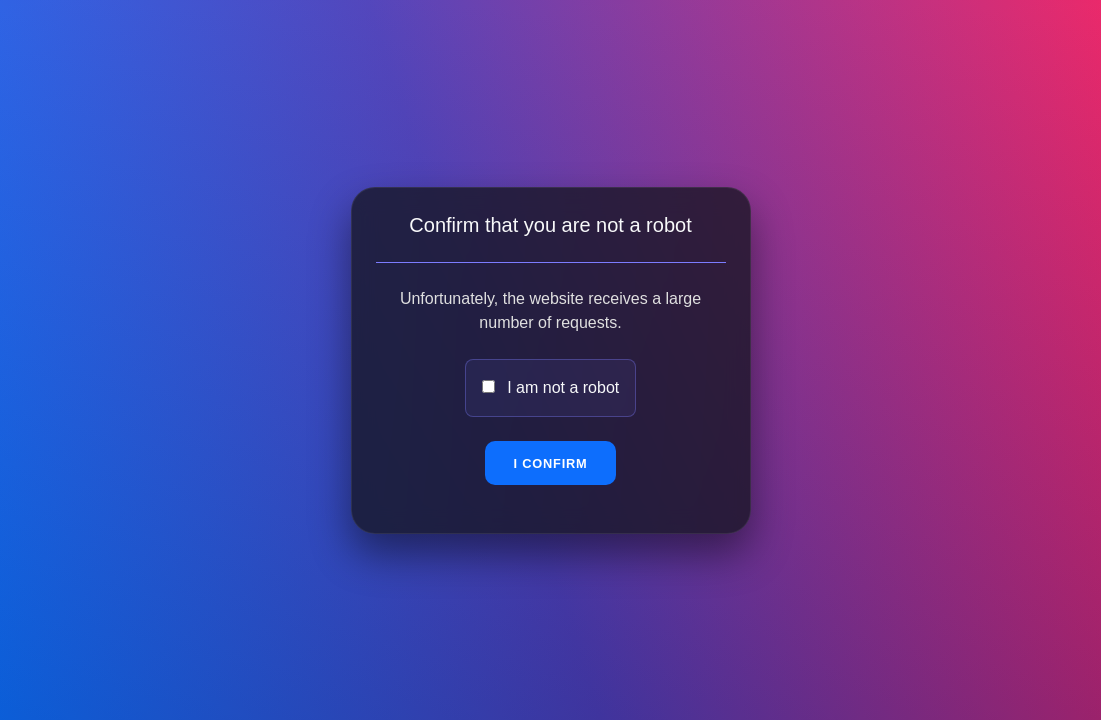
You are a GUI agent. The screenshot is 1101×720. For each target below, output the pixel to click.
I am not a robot (563, 387)
